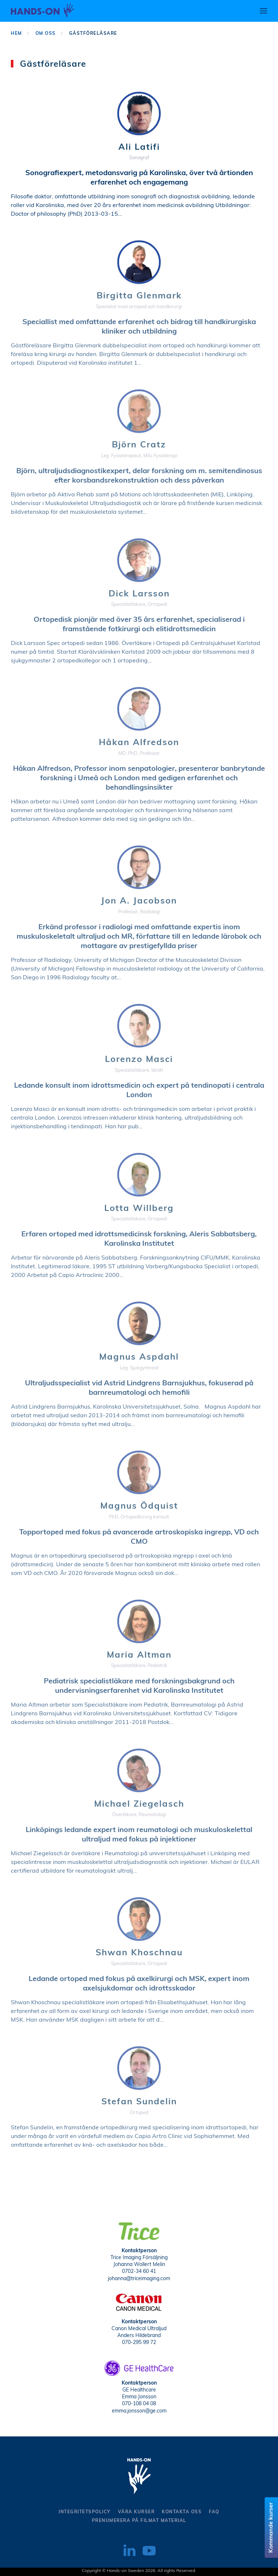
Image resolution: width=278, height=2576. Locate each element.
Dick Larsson (139, 594)
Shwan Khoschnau (139, 1953)
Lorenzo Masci (139, 1059)
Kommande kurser (271, 2527)
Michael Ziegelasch (139, 1804)
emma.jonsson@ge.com (139, 2409)
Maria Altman (139, 1655)
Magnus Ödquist (139, 1506)
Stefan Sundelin (139, 2102)
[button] (263, 11)
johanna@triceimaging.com (139, 2277)
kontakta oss (182, 2512)
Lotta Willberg (139, 1208)
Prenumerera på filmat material (139, 2521)
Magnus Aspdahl (139, 1357)
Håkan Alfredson (139, 743)
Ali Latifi (139, 147)
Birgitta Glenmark (139, 296)
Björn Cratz (139, 445)
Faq (214, 2512)
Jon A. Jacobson (139, 901)
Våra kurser (136, 2512)
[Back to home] (42, 11)
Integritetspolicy (85, 2512)
